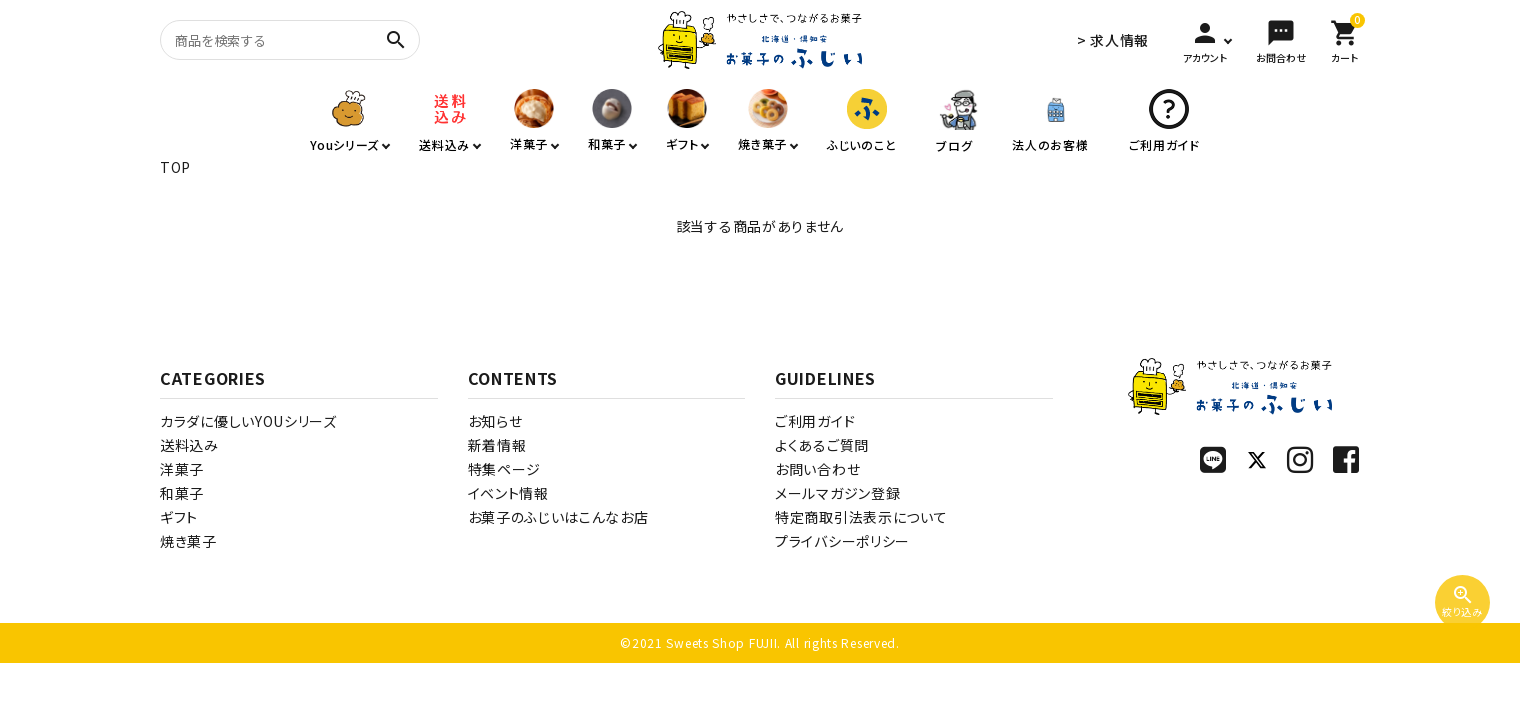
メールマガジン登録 (837, 493)
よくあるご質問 (822, 445)
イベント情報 (508, 493)
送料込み (189, 445)
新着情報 (497, 445)
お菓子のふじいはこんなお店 (558, 517)
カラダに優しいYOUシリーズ (248, 421)
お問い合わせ (817, 469)
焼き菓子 (188, 541)
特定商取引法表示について (861, 517)
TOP (175, 167)
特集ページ (505, 469)
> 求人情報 (1113, 40)
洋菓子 (182, 469)
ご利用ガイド (815, 421)
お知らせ (495, 421)
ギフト (179, 517)
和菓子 (182, 493)
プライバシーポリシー (842, 541)
